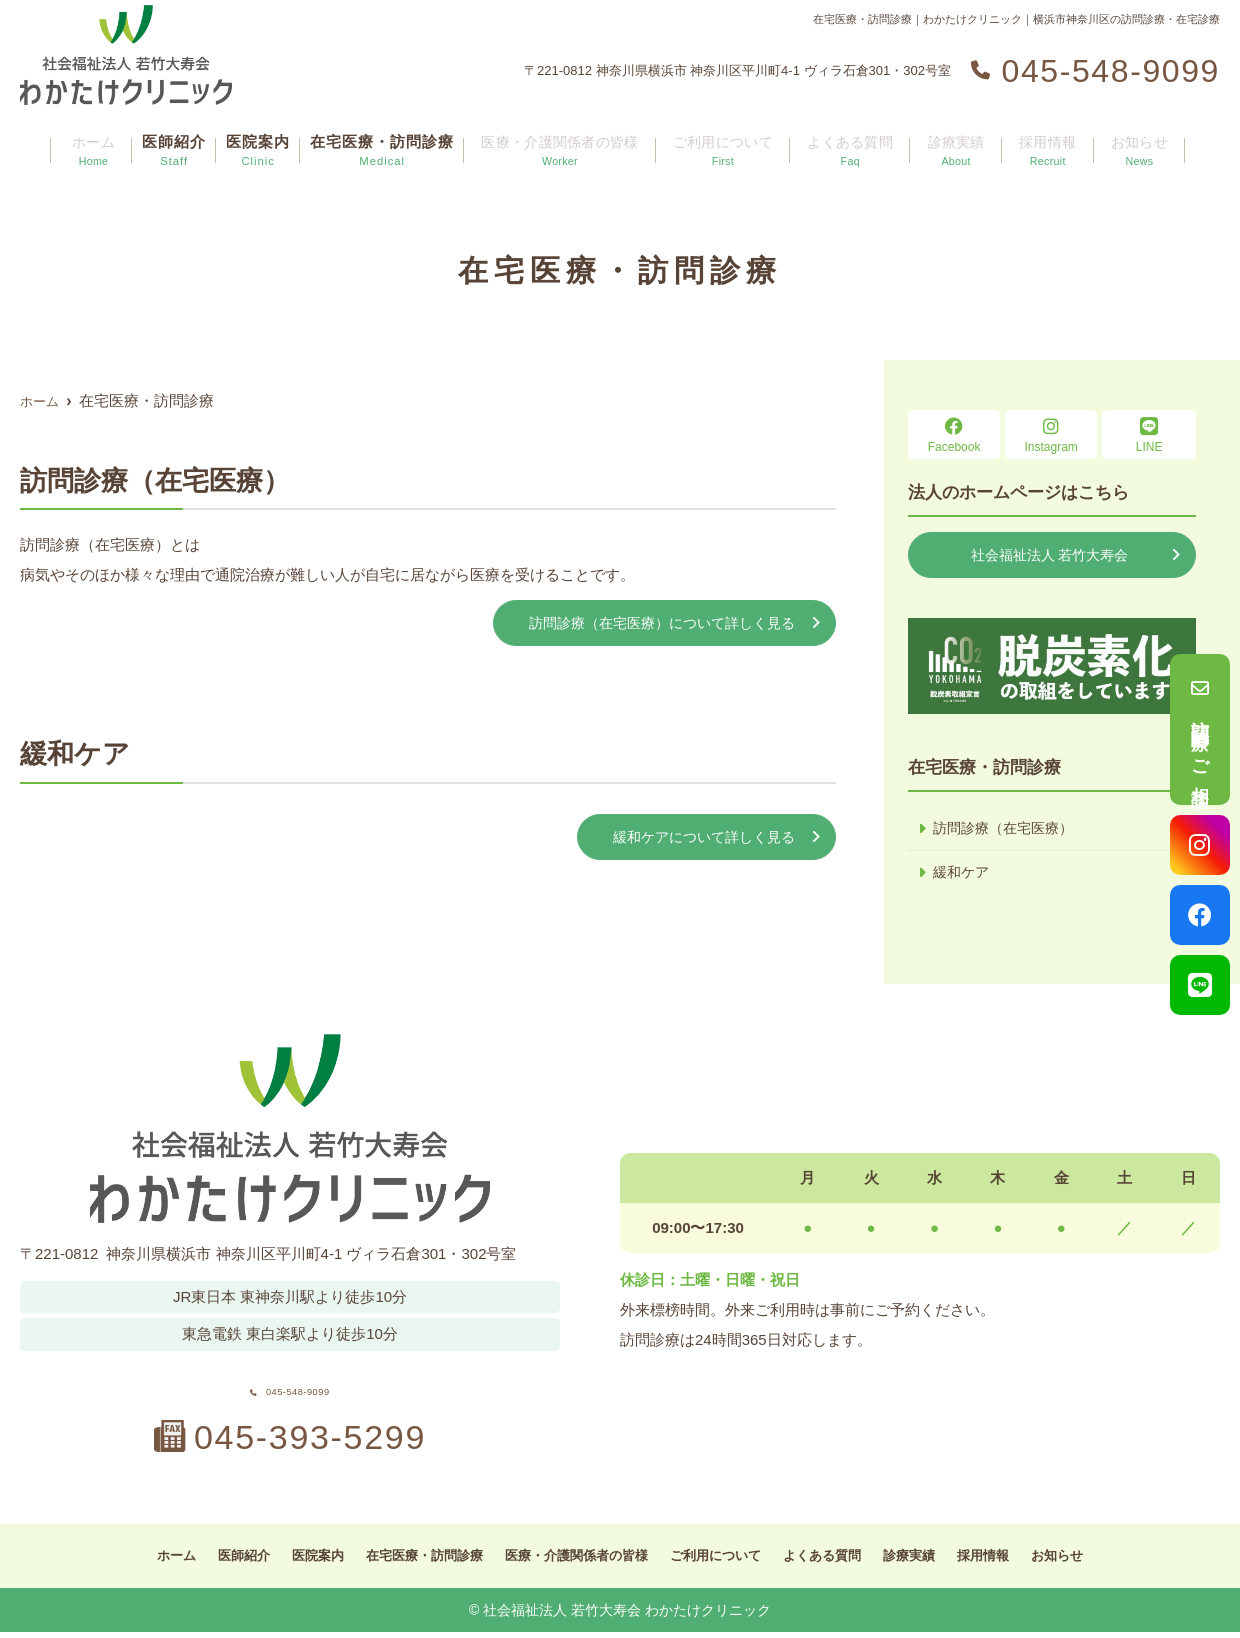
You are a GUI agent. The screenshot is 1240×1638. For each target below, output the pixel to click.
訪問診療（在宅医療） (1008, 830)
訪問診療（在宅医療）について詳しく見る (652, 623)
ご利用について (734, 140)
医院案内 (266, 140)
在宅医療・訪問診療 (390, 140)
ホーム (106, 140)
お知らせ (1126, 140)
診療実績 (958, 140)
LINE (1149, 435)
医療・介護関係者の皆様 (570, 140)
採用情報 (1042, 140)
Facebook (954, 435)
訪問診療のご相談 (1200, 729)
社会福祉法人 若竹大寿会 (1049, 555)
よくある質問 (858, 140)
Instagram (1051, 435)
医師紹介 (182, 140)
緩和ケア (963, 875)
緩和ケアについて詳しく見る (697, 839)
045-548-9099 (290, 1387)
